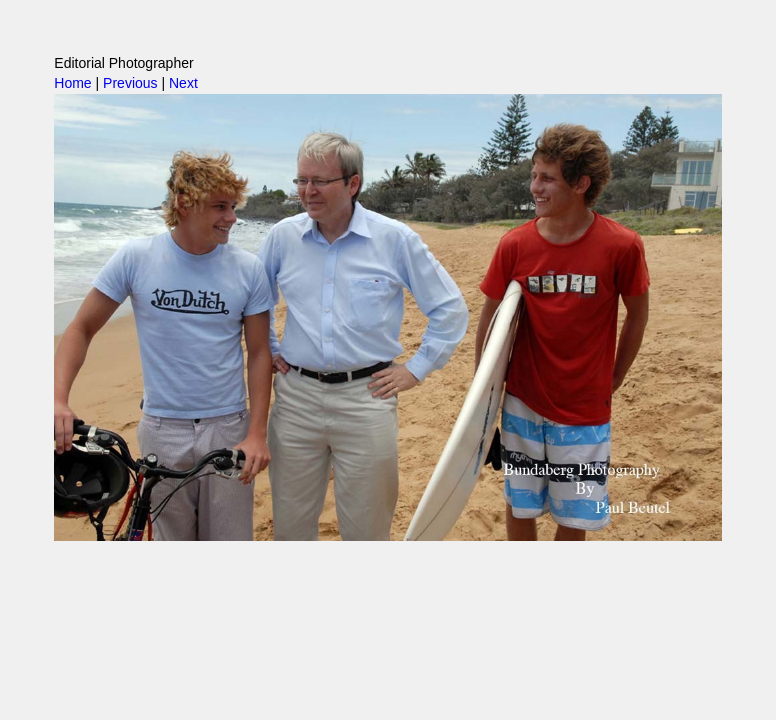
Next (183, 83)
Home (72, 83)
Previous (130, 83)
